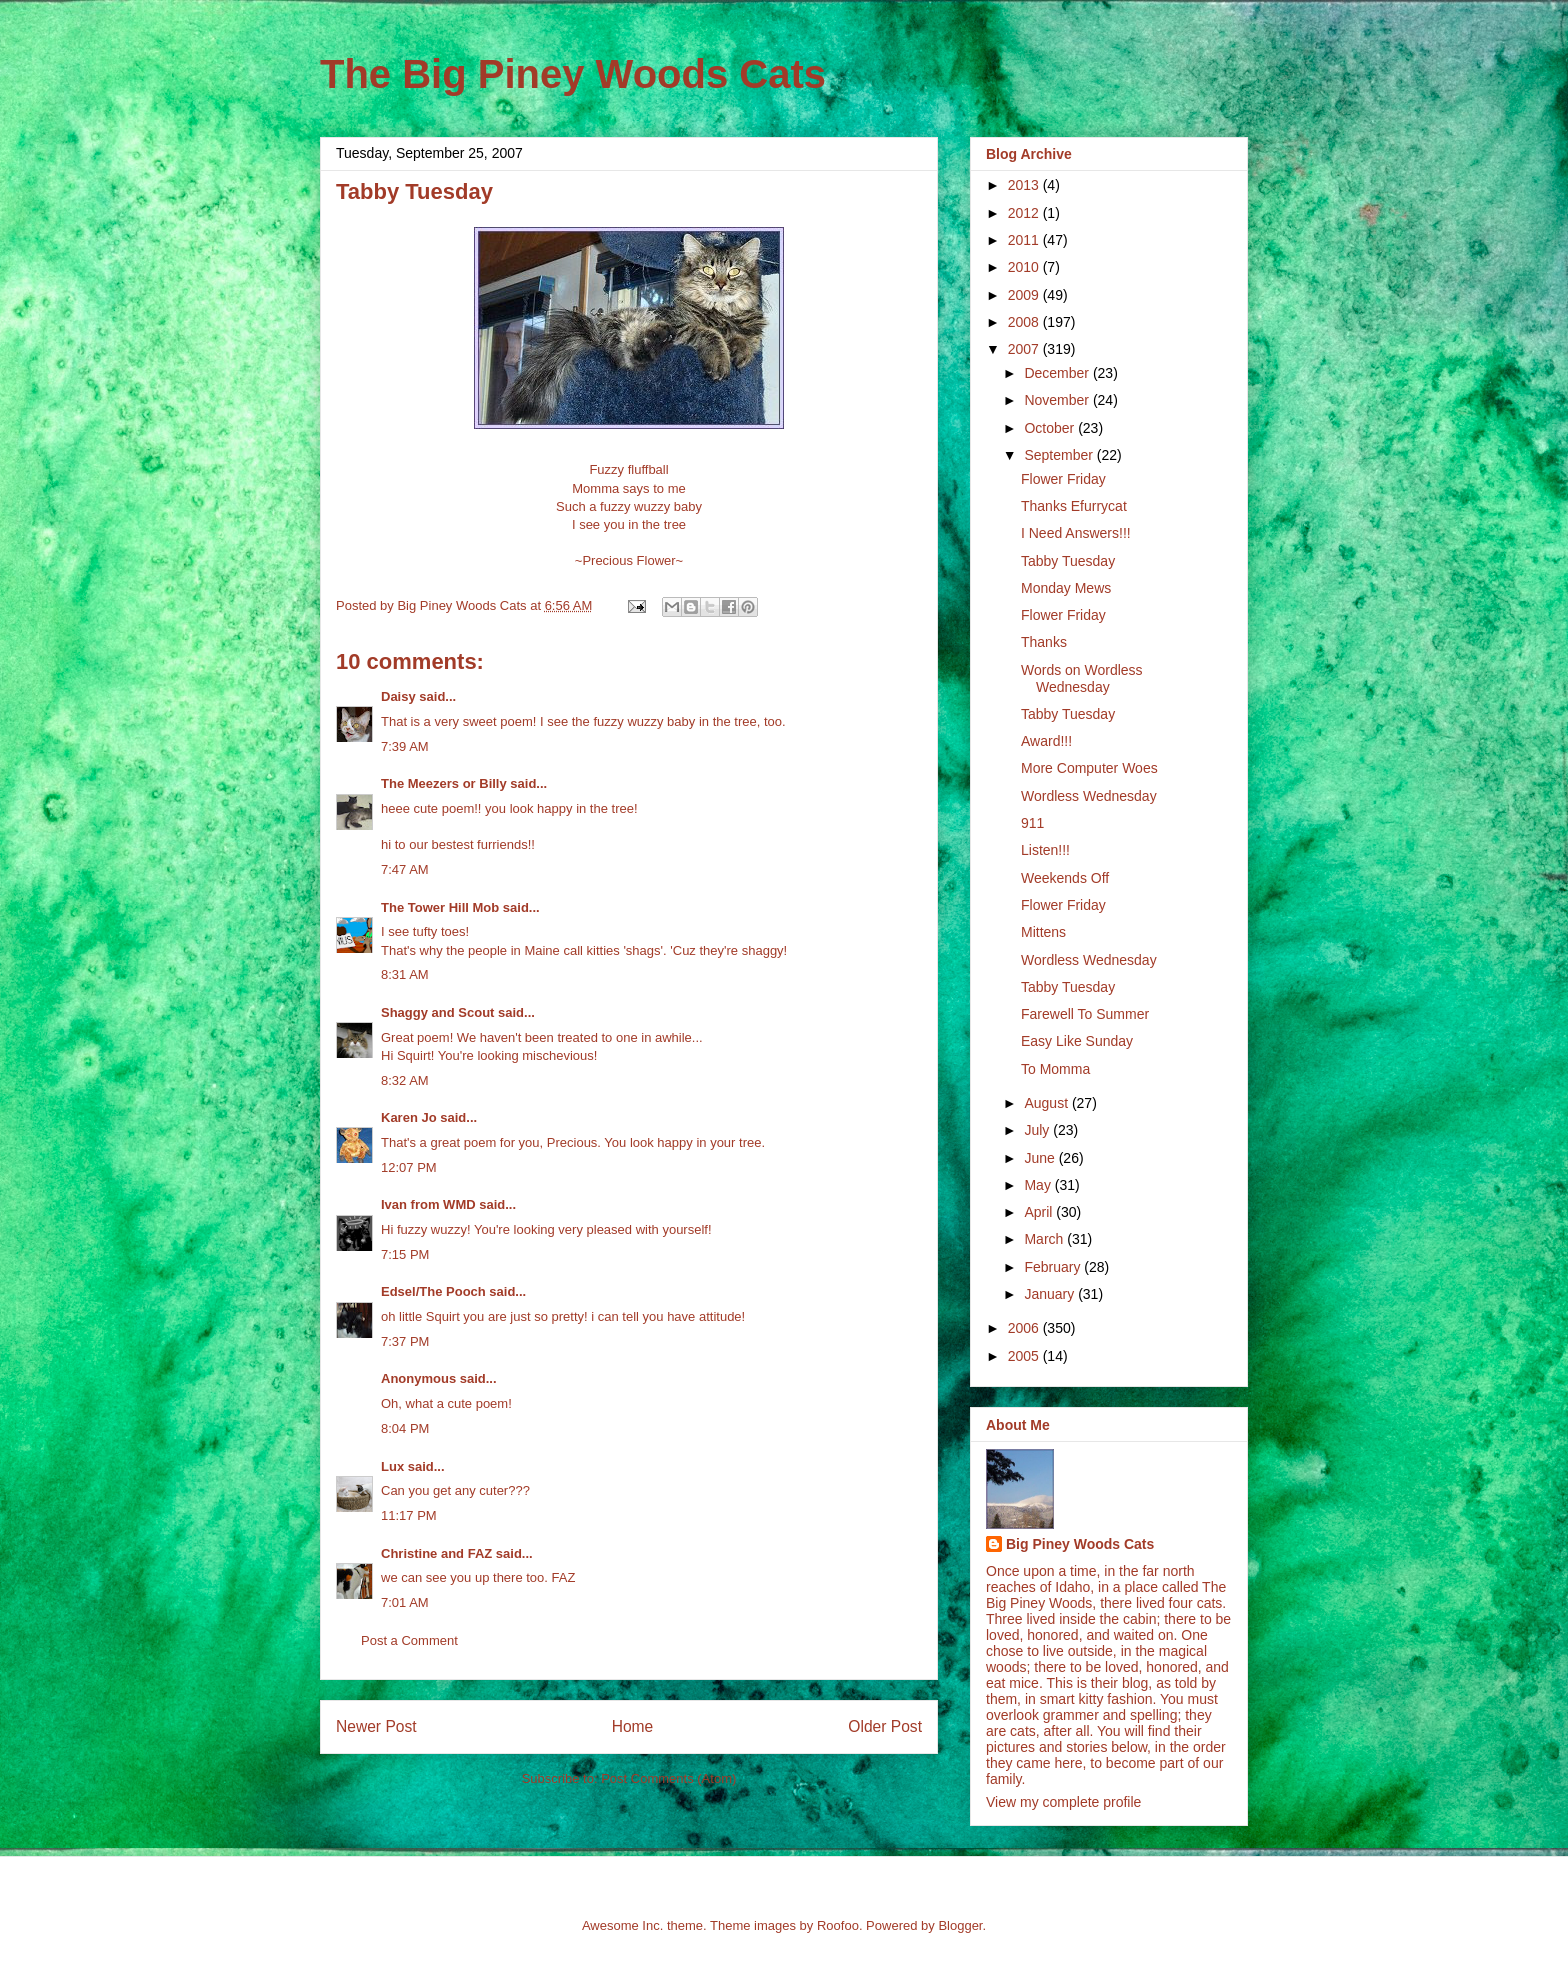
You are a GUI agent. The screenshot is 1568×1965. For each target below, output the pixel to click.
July (1038, 1130)
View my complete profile (1063, 1802)
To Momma (1055, 1069)
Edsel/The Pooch (433, 1291)
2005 (1025, 1356)
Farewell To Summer (1085, 1014)
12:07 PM (409, 1167)
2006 (1025, 1328)
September (1060, 455)
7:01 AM (405, 1602)
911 (1032, 823)
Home (633, 1726)
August (1047, 1103)
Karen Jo (409, 1117)
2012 (1025, 213)
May (1039, 1185)
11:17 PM (409, 1515)
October (1051, 428)
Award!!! (1046, 741)
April (1040, 1212)
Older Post (885, 1726)
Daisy (398, 696)
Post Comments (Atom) (668, 1778)
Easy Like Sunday (1077, 1041)
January (1051, 1294)
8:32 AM (405, 1080)
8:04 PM (405, 1428)
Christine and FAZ (436, 1553)
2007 (1025, 349)
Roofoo (838, 1925)
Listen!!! (1045, 850)
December (1058, 373)
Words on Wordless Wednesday (1082, 678)
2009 (1025, 295)
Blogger (960, 1925)
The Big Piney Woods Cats (573, 74)
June (1041, 1158)
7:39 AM (405, 746)
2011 (1025, 240)
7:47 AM (405, 869)
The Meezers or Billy (444, 783)
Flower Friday (1063, 479)
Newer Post (376, 1726)
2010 (1025, 267)
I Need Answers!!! (1076, 533)
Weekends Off (1065, 878)
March (1045, 1239)
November (1058, 400)
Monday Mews (1066, 588)
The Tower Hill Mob (440, 907)
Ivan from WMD (428, 1204)
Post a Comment (409, 1640)
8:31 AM (405, 974)
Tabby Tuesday (1068, 561)
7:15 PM (405, 1254)
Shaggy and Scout (437, 1012)
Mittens (1043, 932)
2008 (1025, 322)
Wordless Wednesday (1089, 796)
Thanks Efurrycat (1074, 506)
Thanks (1044, 642)
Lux (392, 1466)
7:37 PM (405, 1341)
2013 (1025, 185)
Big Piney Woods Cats (1080, 1544)
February (1054, 1267)
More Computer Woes (1089, 768)
